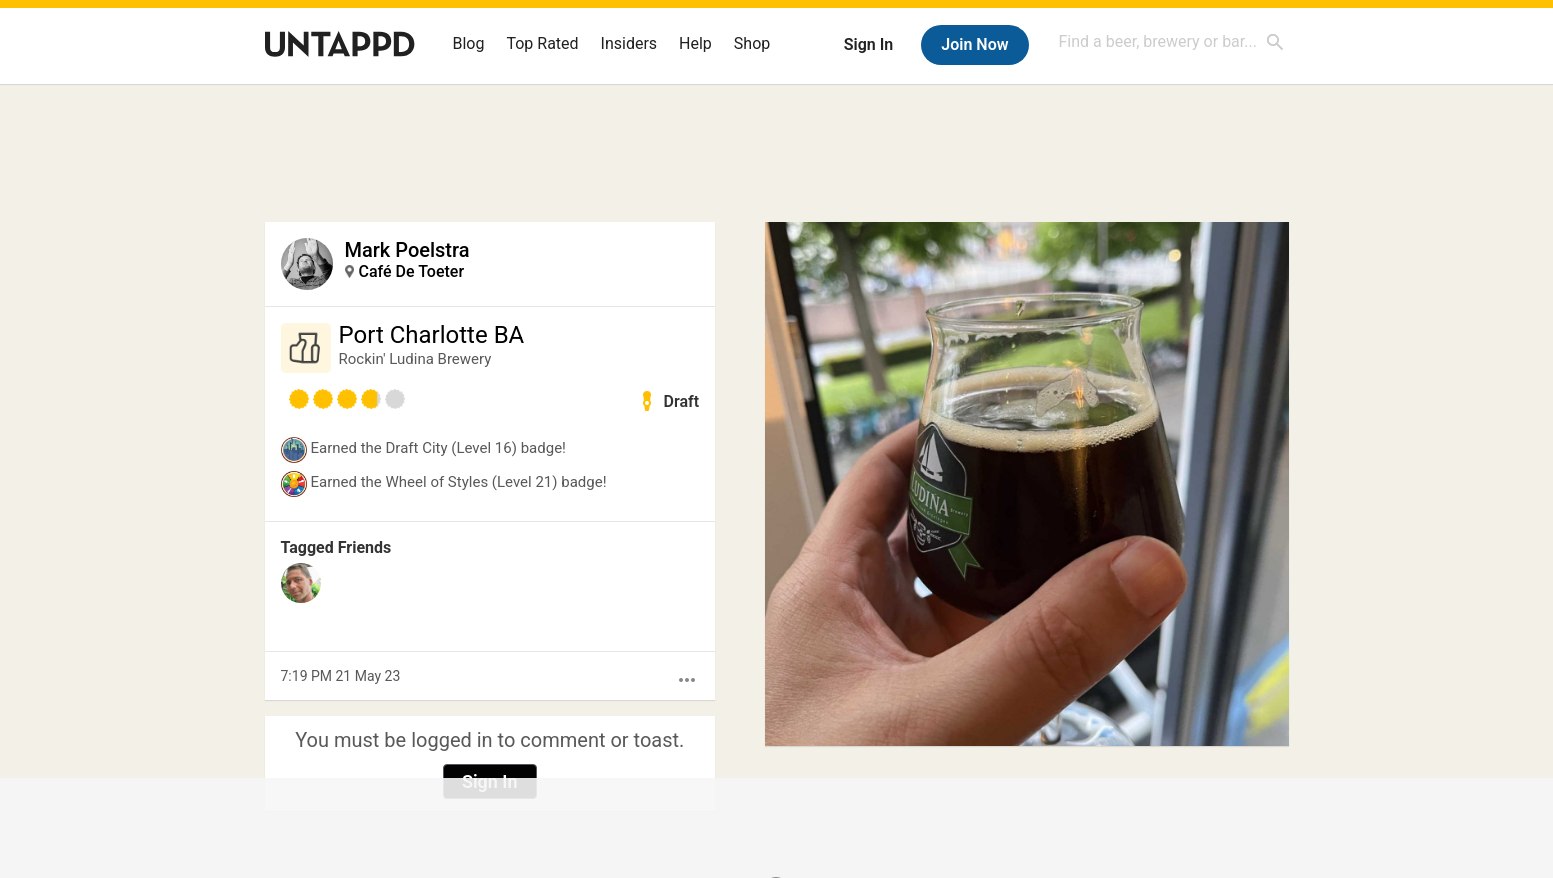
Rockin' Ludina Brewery (415, 359)
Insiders (629, 43)
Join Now (974, 44)
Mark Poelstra (407, 250)
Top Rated (542, 43)
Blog (469, 43)
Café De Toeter (412, 271)
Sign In (868, 44)
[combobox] (1172, 41)
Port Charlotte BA (432, 335)
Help (695, 43)
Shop (752, 43)
